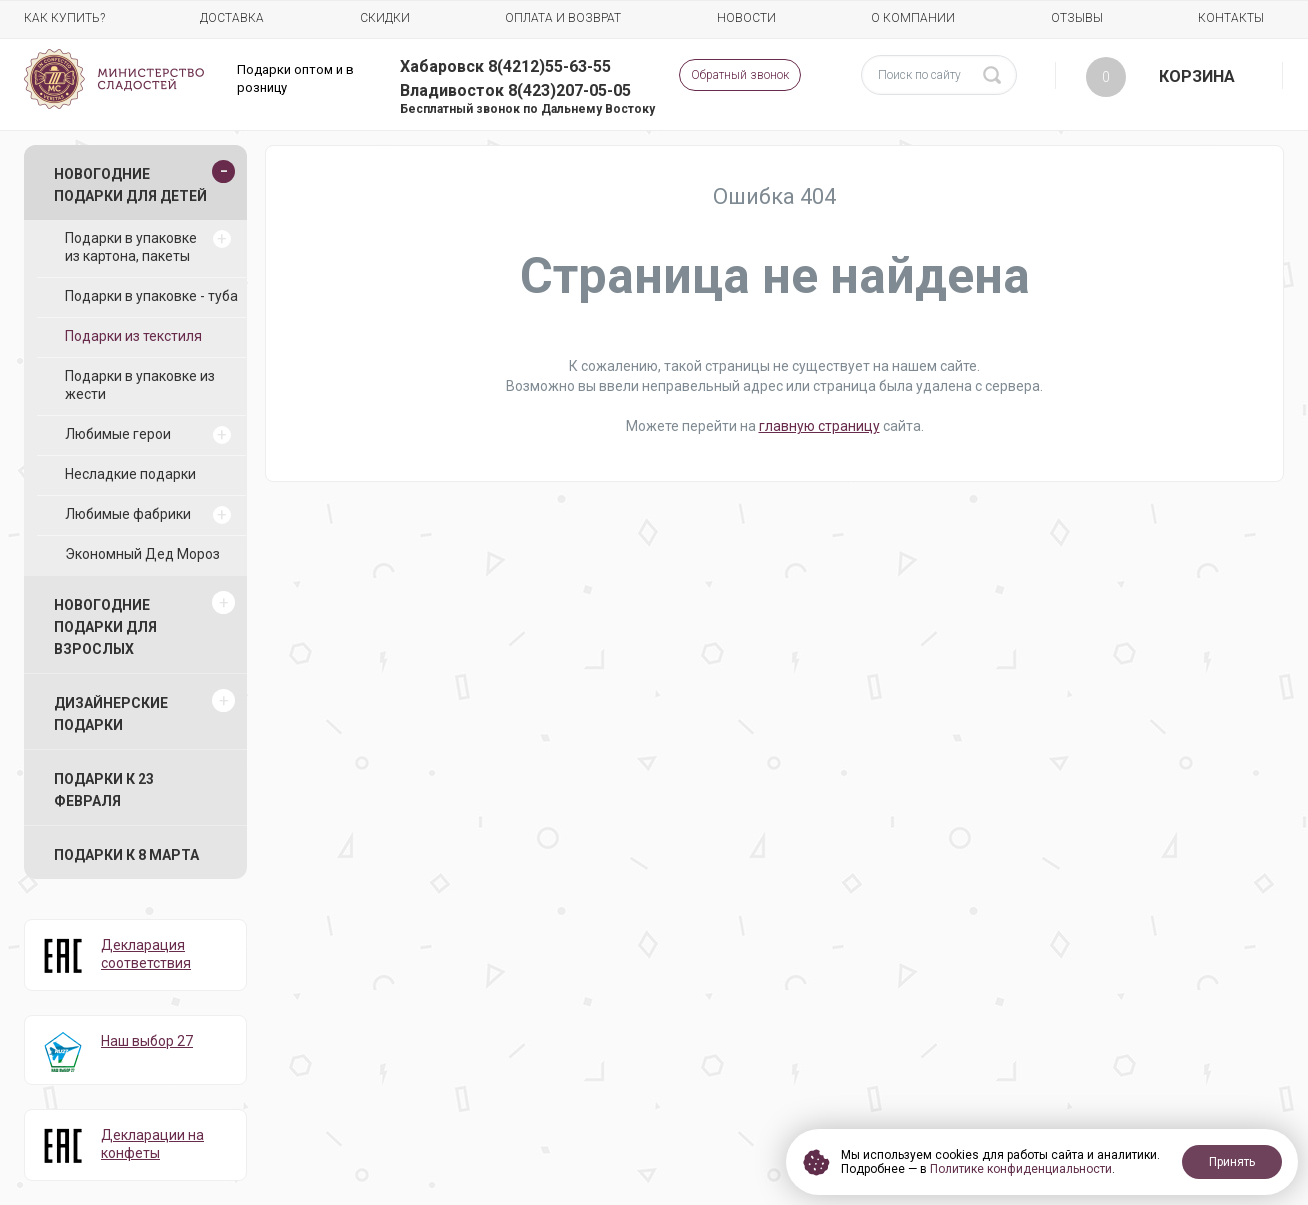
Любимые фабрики (128, 514)
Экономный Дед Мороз (142, 554)
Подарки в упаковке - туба (151, 296)
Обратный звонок (740, 75)
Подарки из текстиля (133, 336)
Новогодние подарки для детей (130, 185)
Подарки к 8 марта (126, 855)
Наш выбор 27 (147, 1041)
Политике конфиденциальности (1021, 1169)
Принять (1232, 1162)
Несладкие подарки (130, 474)
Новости (746, 18)
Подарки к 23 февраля (104, 790)
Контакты (1231, 18)
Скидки (385, 18)
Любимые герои (118, 434)
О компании (913, 18)
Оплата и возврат (563, 18)
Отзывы (1077, 18)
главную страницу (819, 426)
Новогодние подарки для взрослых (105, 627)
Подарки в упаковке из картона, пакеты (131, 247)
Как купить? (64, 18)
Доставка (232, 18)
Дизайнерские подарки (111, 714)
